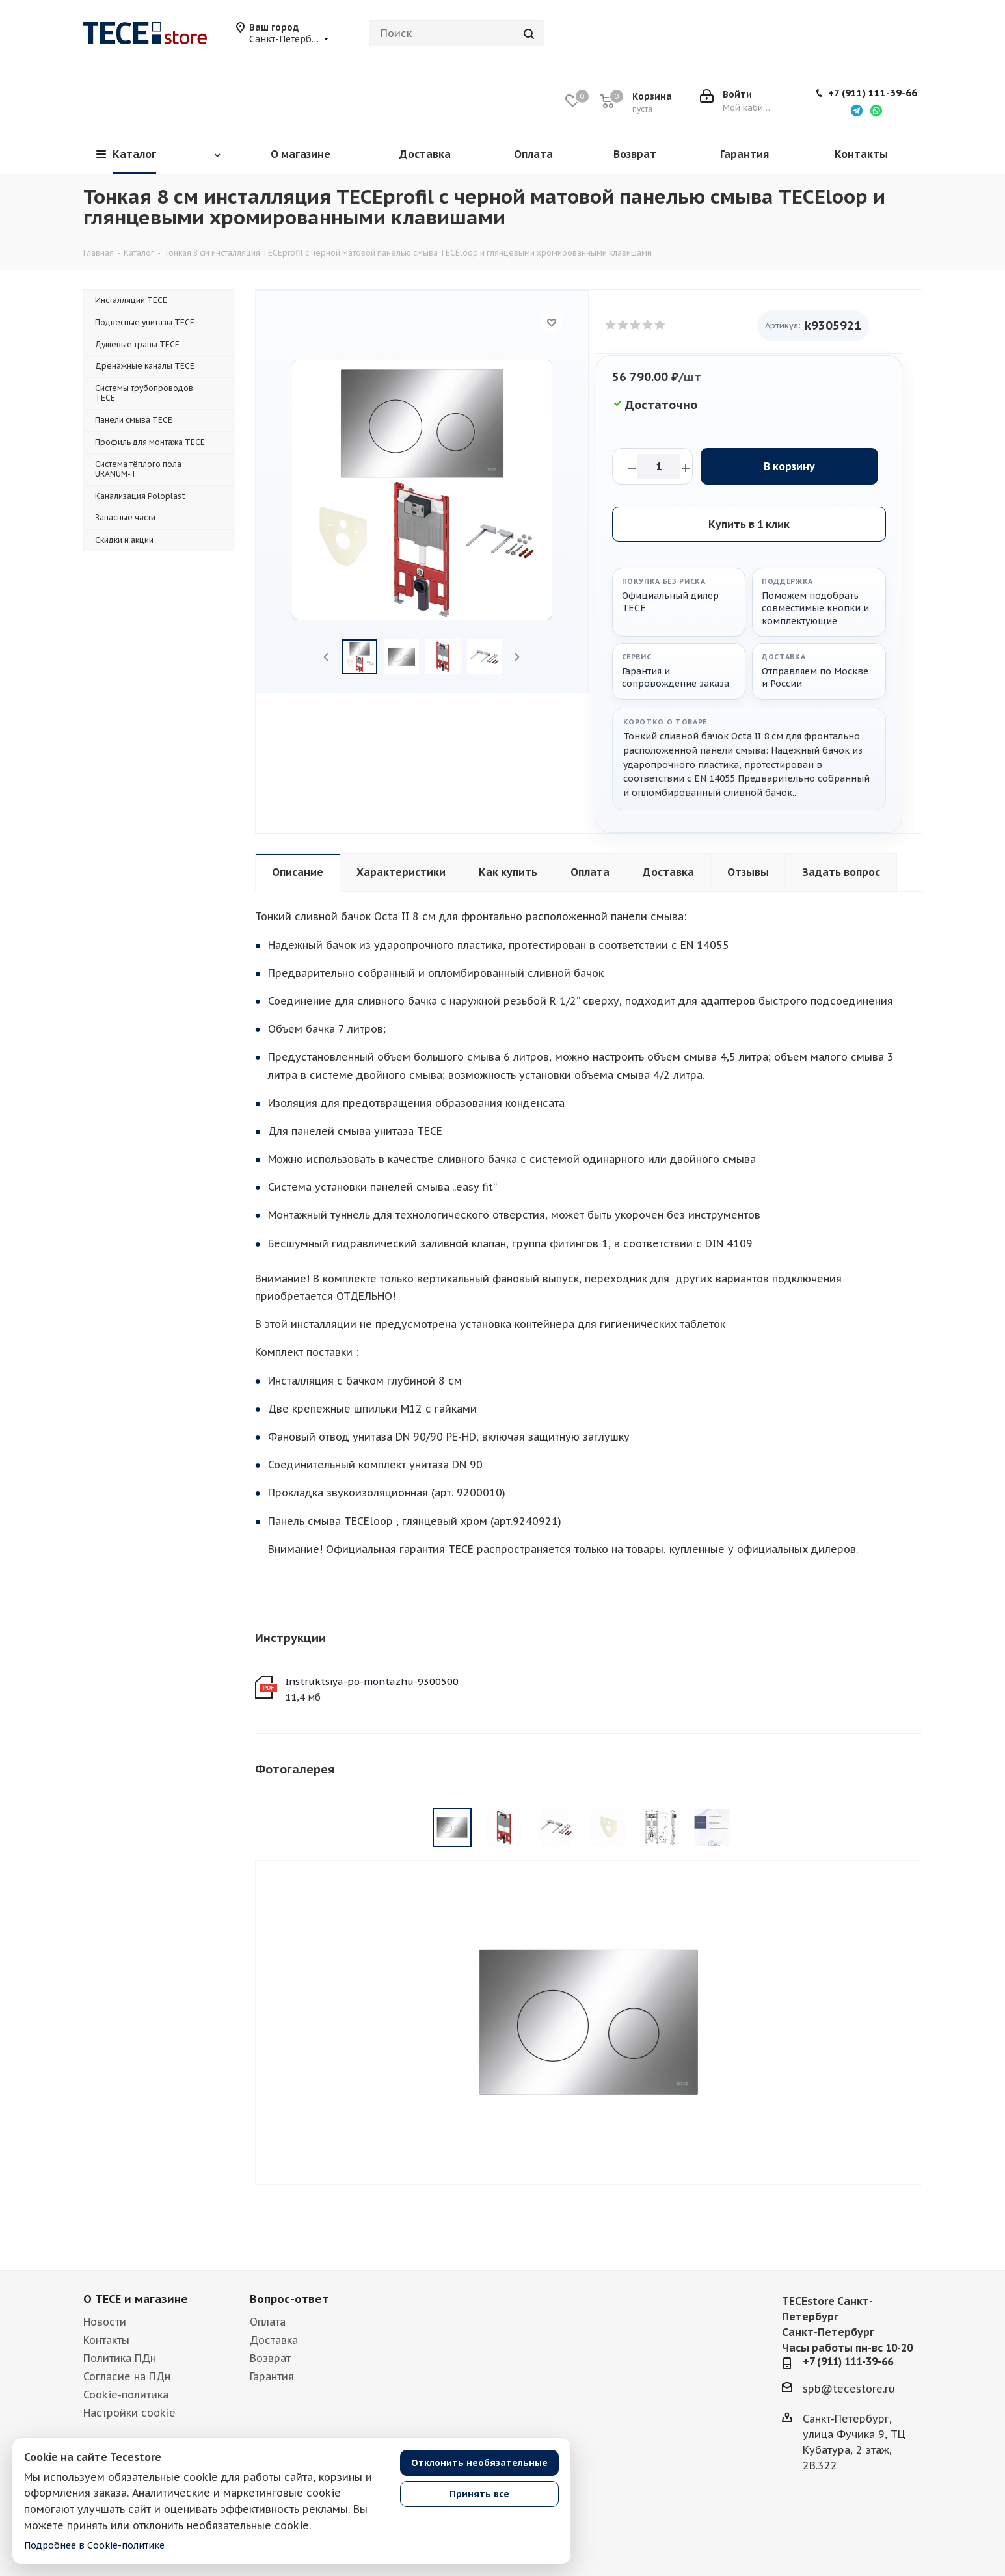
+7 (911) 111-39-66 (872, 93)
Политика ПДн (119, 2358)
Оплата (268, 2321)
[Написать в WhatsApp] (876, 110)
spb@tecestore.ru (849, 2388)
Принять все (479, 2494)
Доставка (274, 2339)
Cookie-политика (125, 2394)
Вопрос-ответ (289, 2299)
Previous (326, 657)
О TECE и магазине (135, 2299)
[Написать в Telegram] (856, 110)
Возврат (270, 2358)
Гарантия (272, 2376)
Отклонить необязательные (479, 2463)
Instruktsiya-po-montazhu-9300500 (372, 1681)
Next (516, 657)
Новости (104, 2321)
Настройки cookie (129, 2412)
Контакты (106, 2339)
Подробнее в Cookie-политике (94, 2545)
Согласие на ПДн (126, 2376)
